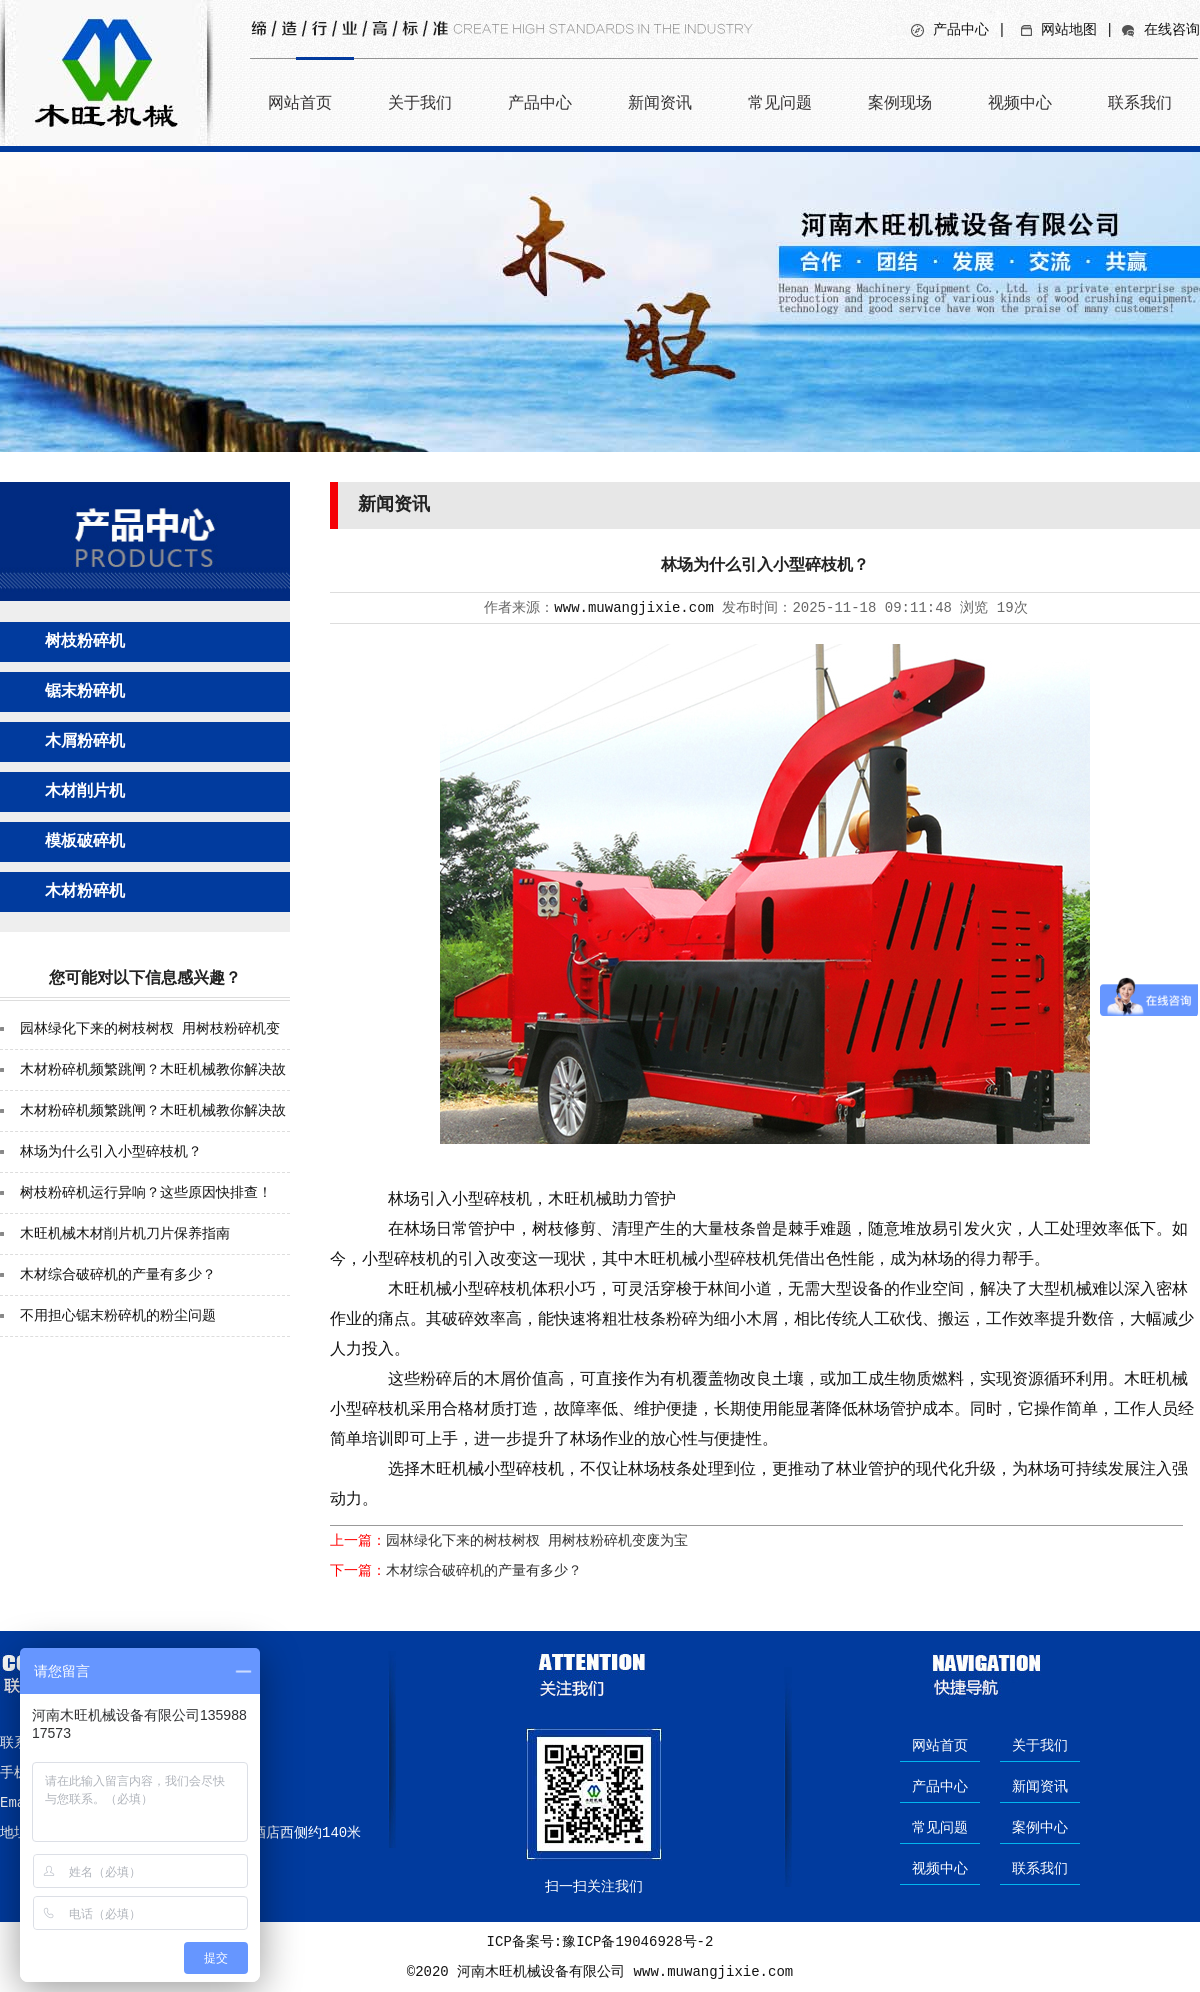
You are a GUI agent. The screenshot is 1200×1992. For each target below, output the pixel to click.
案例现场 (900, 102)
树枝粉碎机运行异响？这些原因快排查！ (146, 1193)
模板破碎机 (85, 842)
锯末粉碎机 (85, 692)
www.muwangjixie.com (634, 608)
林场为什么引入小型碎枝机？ (111, 1152)
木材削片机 (85, 792)
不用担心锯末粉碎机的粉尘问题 (118, 1316)
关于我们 (420, 102)
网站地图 (1069, 30)
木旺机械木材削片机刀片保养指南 (125, 1234)
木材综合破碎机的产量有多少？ (118, 1275)
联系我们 (1140, 102)
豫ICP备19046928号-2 (637, 1942)
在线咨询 (1172, 30)
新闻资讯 (660, 102)
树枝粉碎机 (85, 642)
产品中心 (961, 30)
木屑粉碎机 (85, 742)
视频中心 (1020, 102)
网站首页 (300, 102)
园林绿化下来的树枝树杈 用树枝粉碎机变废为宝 (537, 1541)
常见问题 (780, 102)
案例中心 (1040, 1828)
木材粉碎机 (85, 892)
